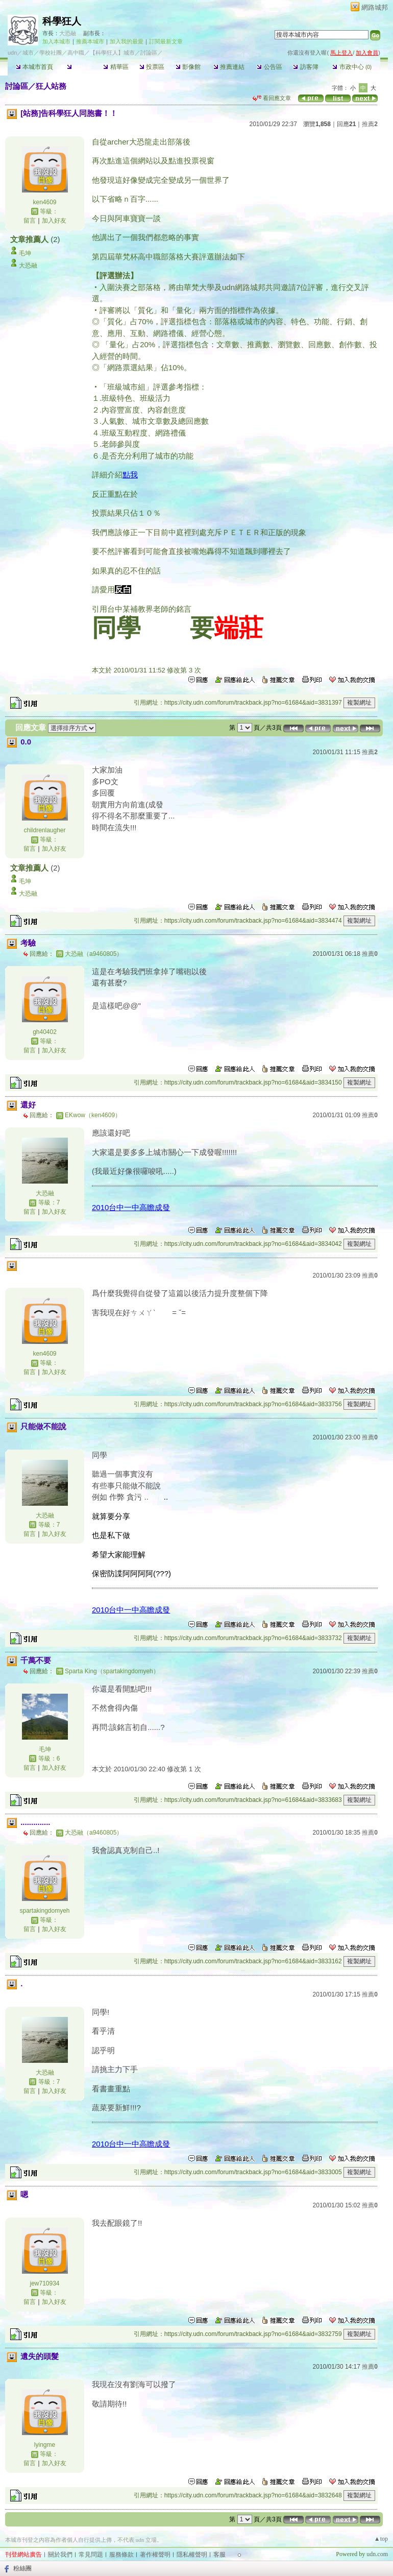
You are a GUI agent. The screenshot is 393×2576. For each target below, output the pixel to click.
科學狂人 (61, 21)
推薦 (370, 124)
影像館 (188, 66)
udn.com (377, 2554)
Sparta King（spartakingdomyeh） (112, 1671)
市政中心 (352, 66)
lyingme (44, 2444)
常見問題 (91, 2554)
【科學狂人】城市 (112, 53)
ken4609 (44, 202)
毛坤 (25, 253)
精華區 (115, 66)
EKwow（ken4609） (93, 1115)
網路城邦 (374, 7)
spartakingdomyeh (44, 1910)
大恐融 (67, 33)
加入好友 (54, 220)
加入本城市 (56, 41)
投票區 (151, 66)
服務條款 (121, 2554)
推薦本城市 (90, 41)
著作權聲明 (155, 2554)
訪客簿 (305, 66)
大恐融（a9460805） (93, 953)
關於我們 (60, 2554)
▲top (381, 2538)
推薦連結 (228, 66)
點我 (130, 474)
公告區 (269, 66)
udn (12, 53)
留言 (29, 220)
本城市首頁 (34, 66)
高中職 (75, 53)
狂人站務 (51, 86)
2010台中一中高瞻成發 (131, 1207)
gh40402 (45, 1032)
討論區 (79, 66)
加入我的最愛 (126, 41)
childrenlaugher (44, 830)
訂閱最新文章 (166, 41)
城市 (28, 53)
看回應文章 (272, 98)
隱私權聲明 (192, 2554)
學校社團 (50, 53)
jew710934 (44, 2283)
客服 (219, 2554)
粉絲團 (22, 2568)
